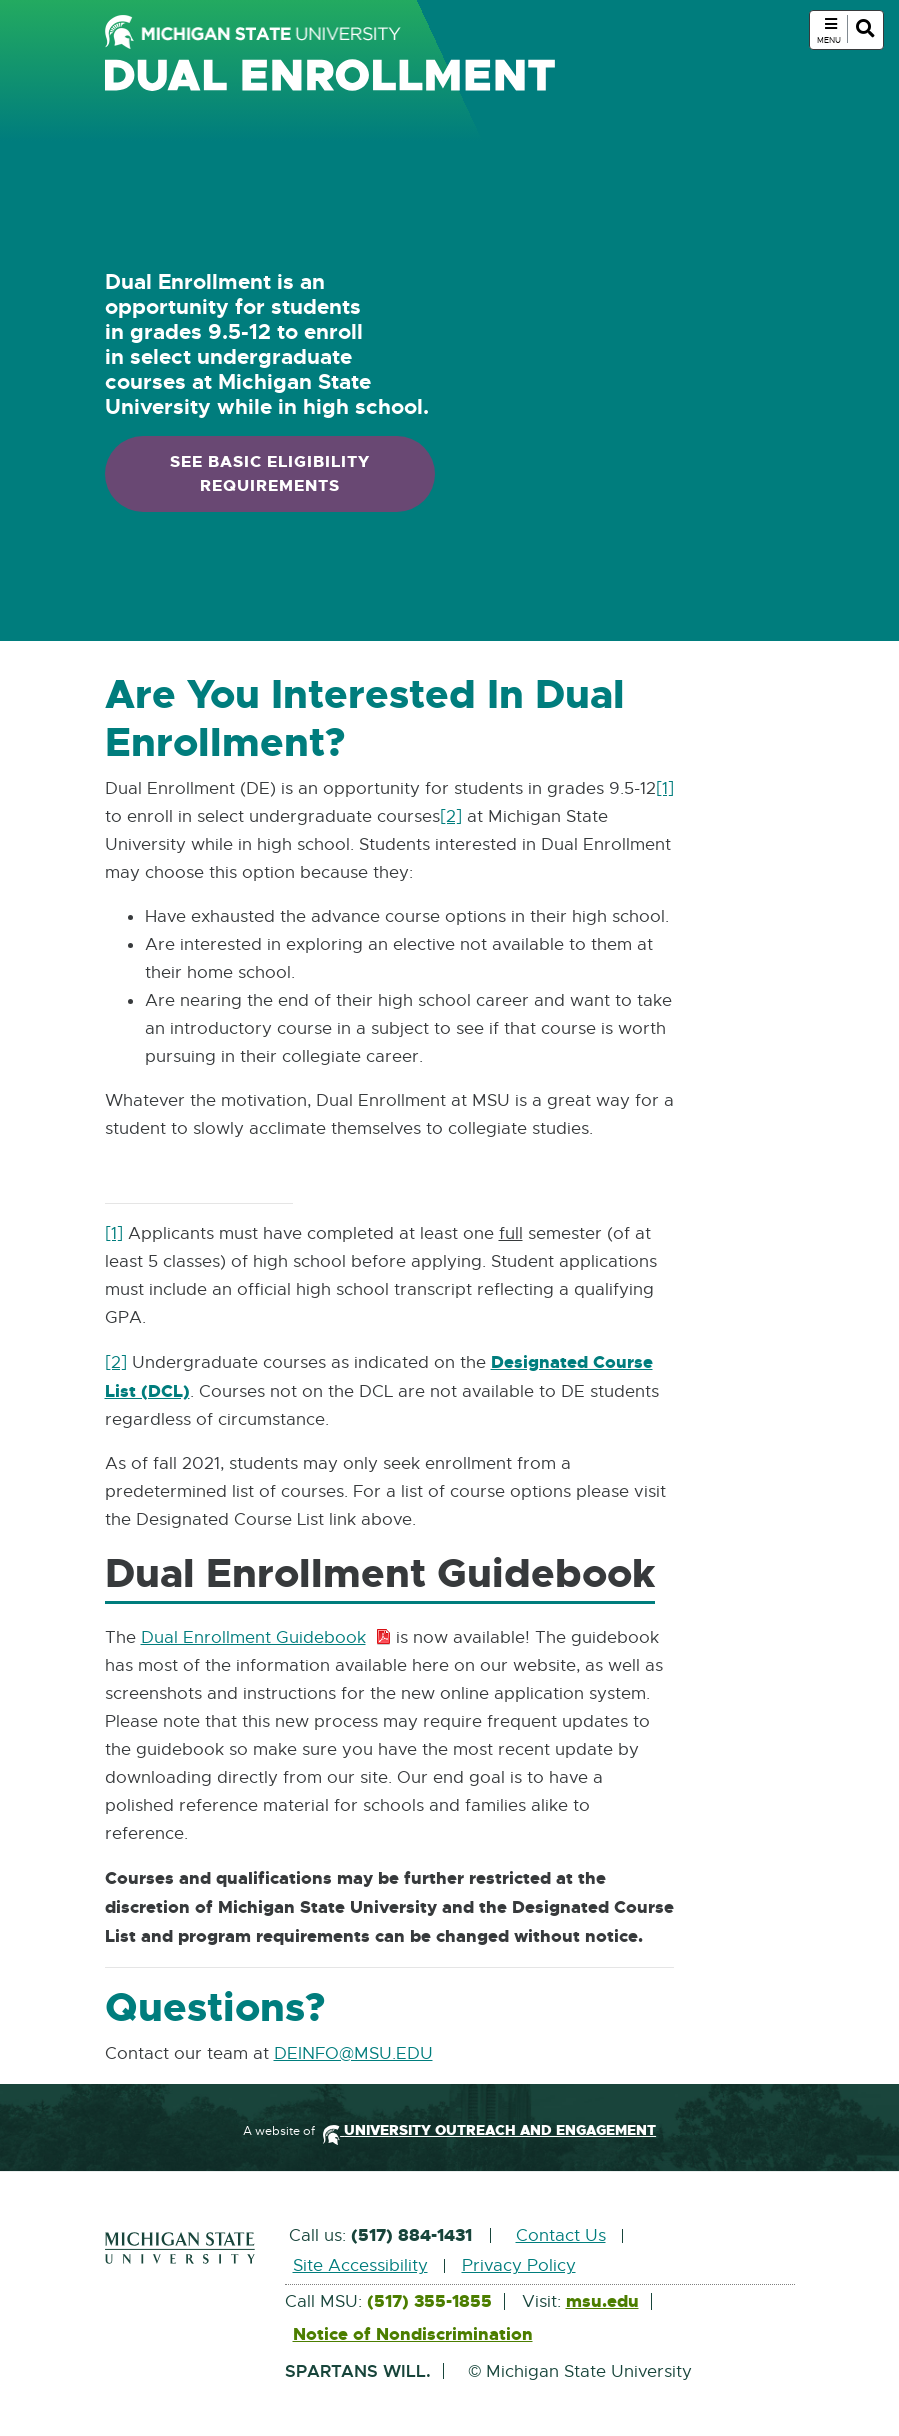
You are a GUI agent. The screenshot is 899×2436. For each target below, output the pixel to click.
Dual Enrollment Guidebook (266, 1638)
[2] (451, 816)
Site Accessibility (360, 2265)
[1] (665, 788)
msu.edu (602, 2302)
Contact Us (561, 2235)
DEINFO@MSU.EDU (353, 2054)
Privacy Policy (519, 2265)
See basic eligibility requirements (270, 473)
